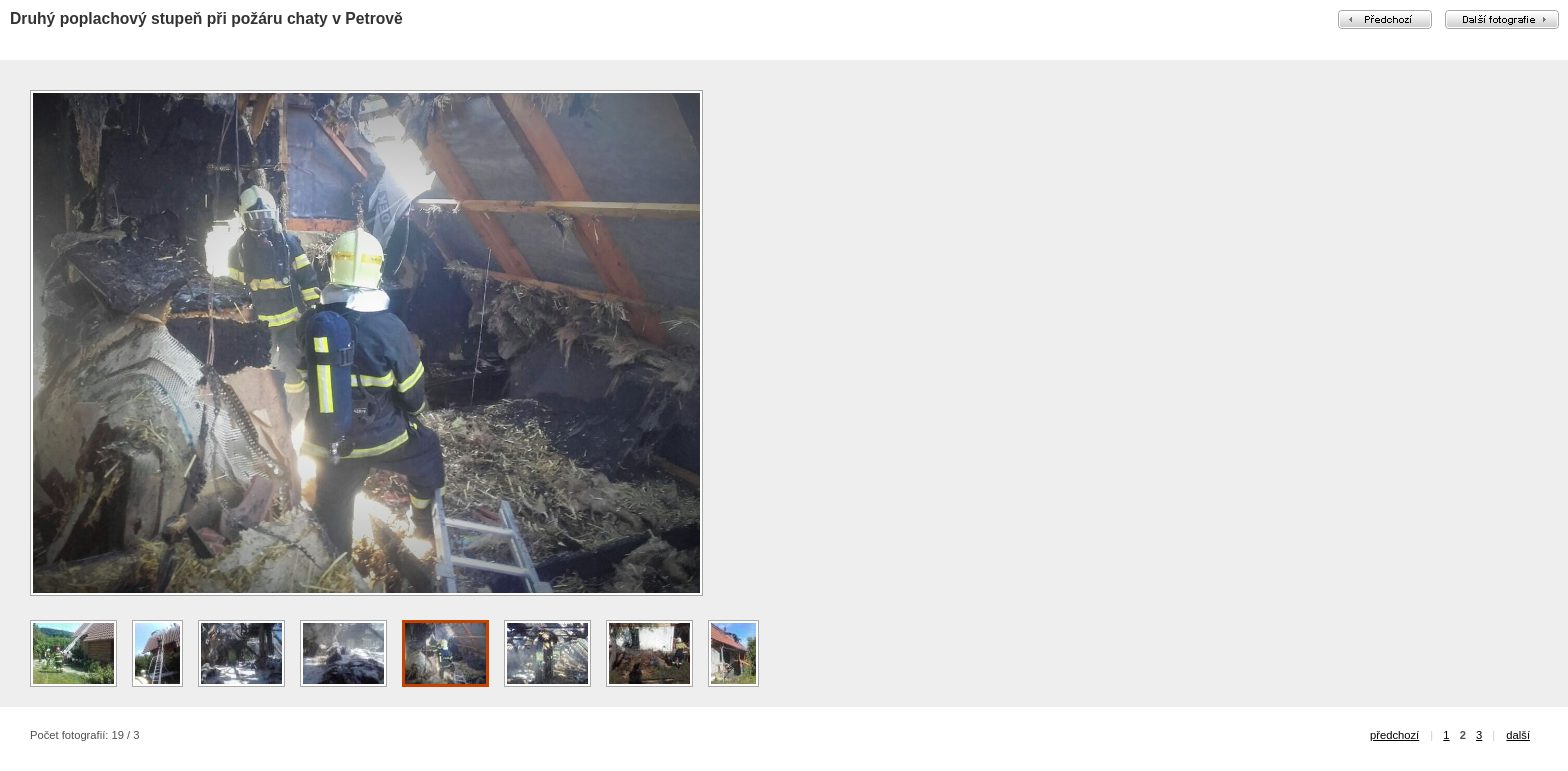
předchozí (1394, 735)
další (1518, 735)
